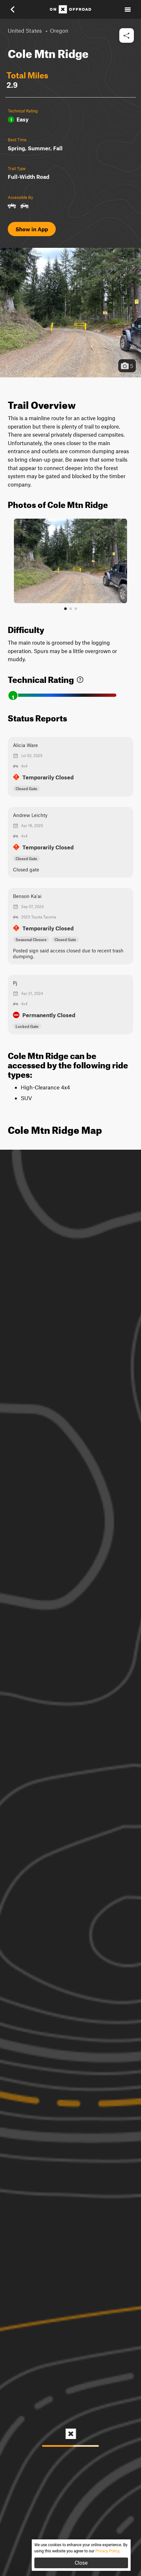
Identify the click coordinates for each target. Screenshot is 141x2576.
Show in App (32, 229)
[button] (16, 9)
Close (81, 2563)
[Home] (70, 9)
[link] (80, 678)
